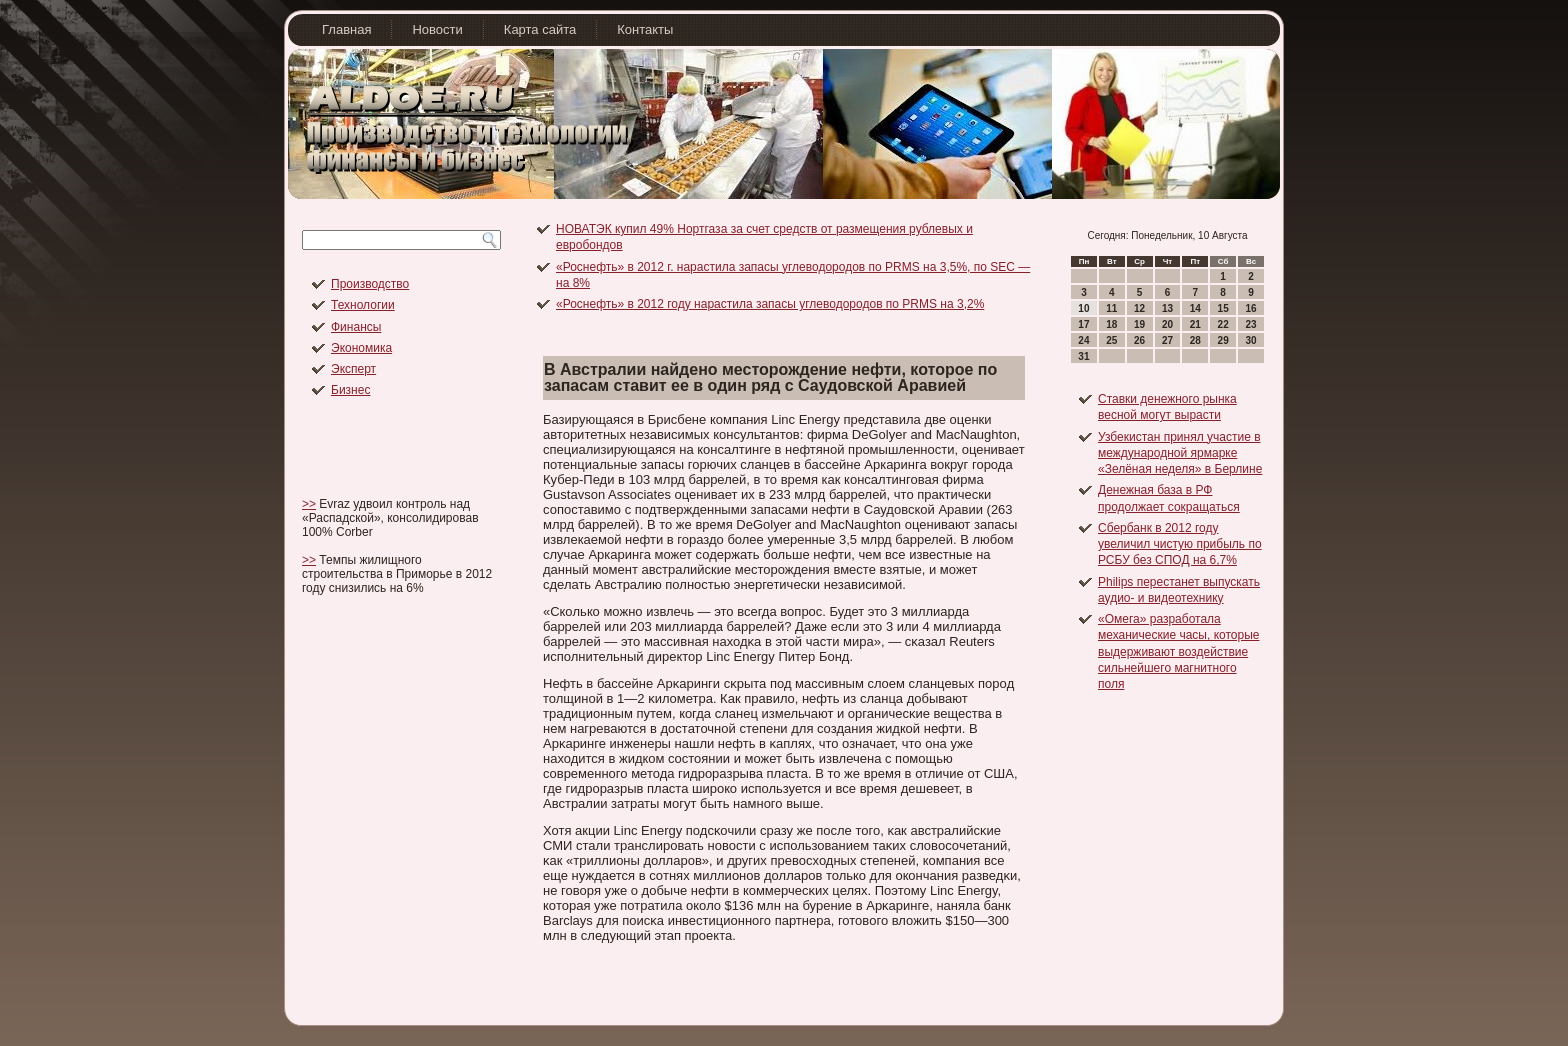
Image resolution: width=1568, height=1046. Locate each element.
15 (1223, 308)
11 (1111, 308)
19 (1139, 324)
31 (1083, 356)
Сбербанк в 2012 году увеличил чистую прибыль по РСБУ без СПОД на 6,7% (1180, 544)
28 (1195, 340)
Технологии (363, 305)
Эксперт (353, 369)
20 (1167, 324)
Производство (370, 284)
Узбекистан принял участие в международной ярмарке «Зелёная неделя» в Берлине (1180, 453)
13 (1167, 308)
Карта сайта (540, 29)
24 (1083, 340)
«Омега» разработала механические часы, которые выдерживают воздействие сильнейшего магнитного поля (1178, 651)
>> (309, 504)
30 (1250, 340)
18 (1111, 324)
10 (1083, 308)
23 (1250, 324)
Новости (437, 29)
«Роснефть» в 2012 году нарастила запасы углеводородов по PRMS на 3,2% (770, 304)
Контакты (645, 29)
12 (1139, 308)
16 (1250, 308)
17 (1083, 324)
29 (1223, 340)
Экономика (361, 348)
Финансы (356, 327)
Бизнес (350, 390)
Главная (346, 29)
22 (1223, 324)
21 (1195, 324)
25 (1111, 340)
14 (1195, 308)
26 (1139, 340)
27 (1167, 340)
